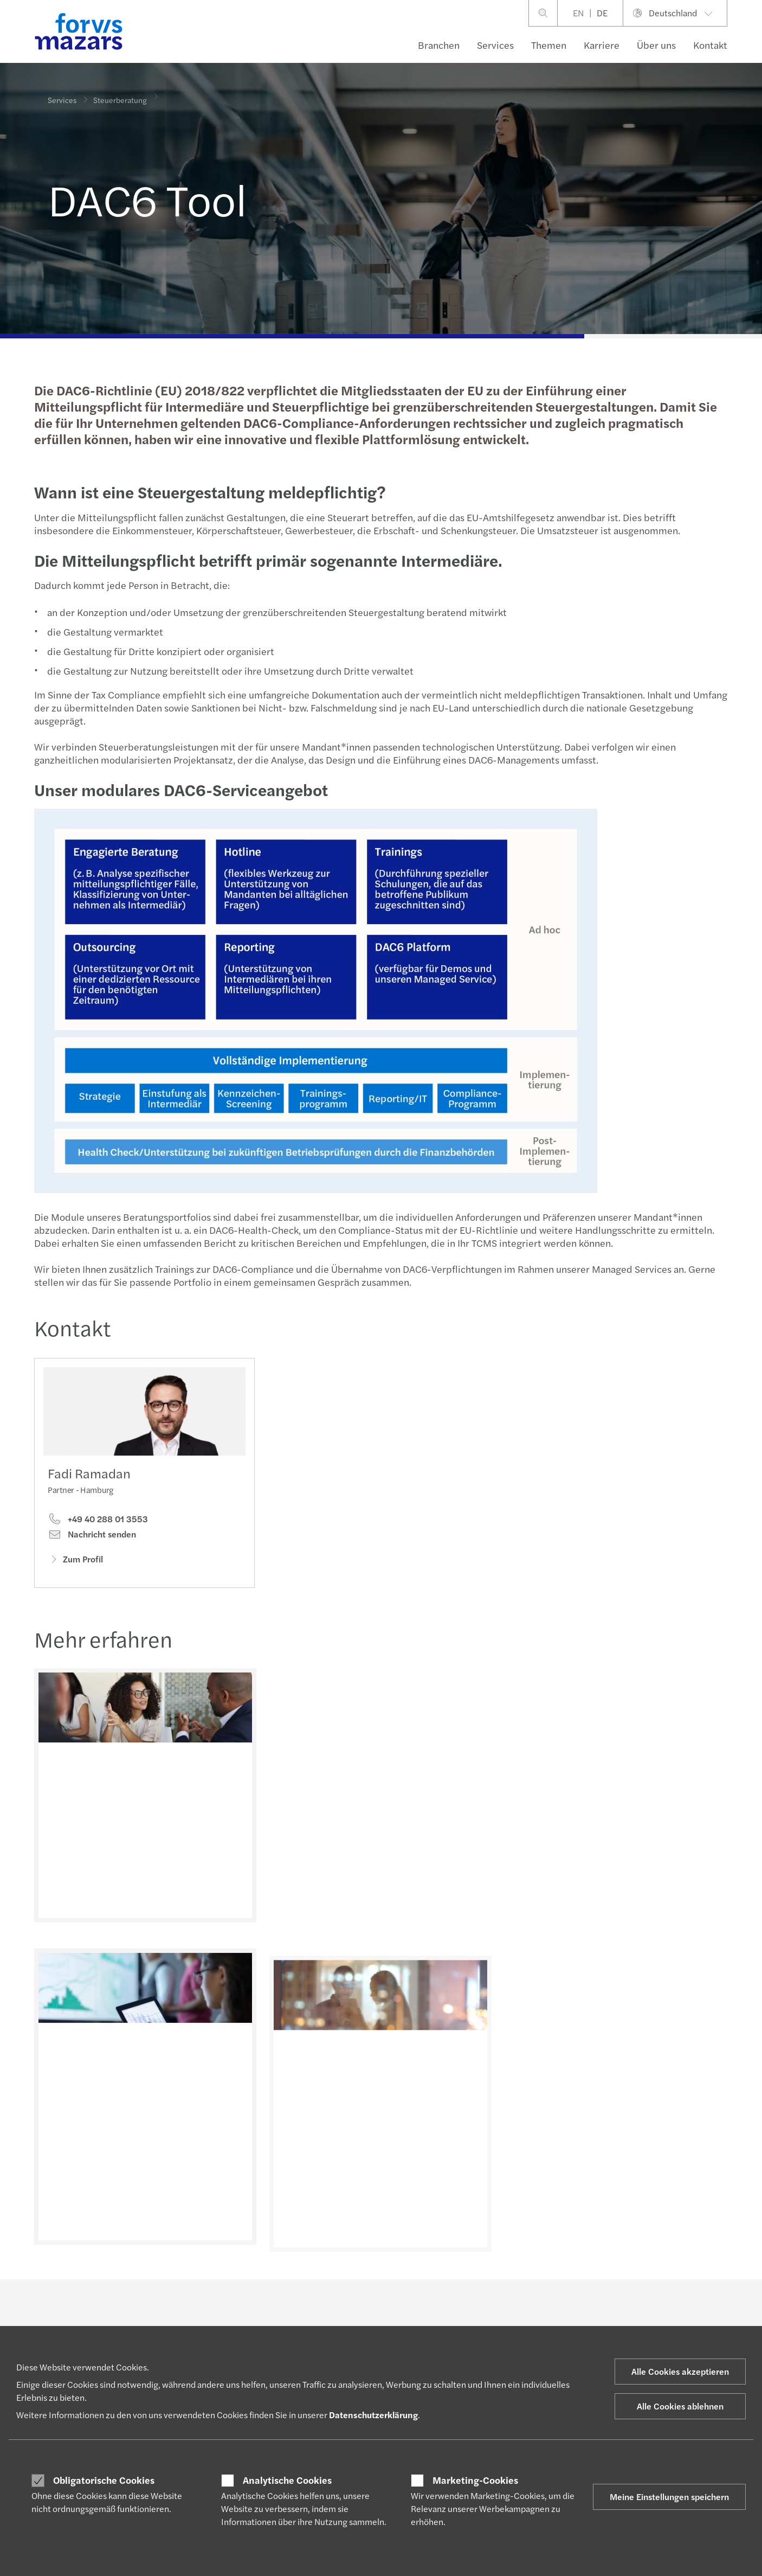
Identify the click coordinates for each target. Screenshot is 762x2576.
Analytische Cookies (287, 2480)
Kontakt (710, 45)
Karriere (601, 45)
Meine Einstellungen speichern (669, 2496)
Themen (548, 45)
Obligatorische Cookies (103, 2480)
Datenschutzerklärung (373, 2414)
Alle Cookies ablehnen (680, 2406)
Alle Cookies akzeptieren (680, 2371)
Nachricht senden (92, 1537)
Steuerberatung (120, 91)
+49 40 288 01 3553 (98, 1522)
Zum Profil (75, 1561)
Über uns (656, 45)
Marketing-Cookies (475, 2480)
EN (578, 13)
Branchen (439, 45)
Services (495, 45)
